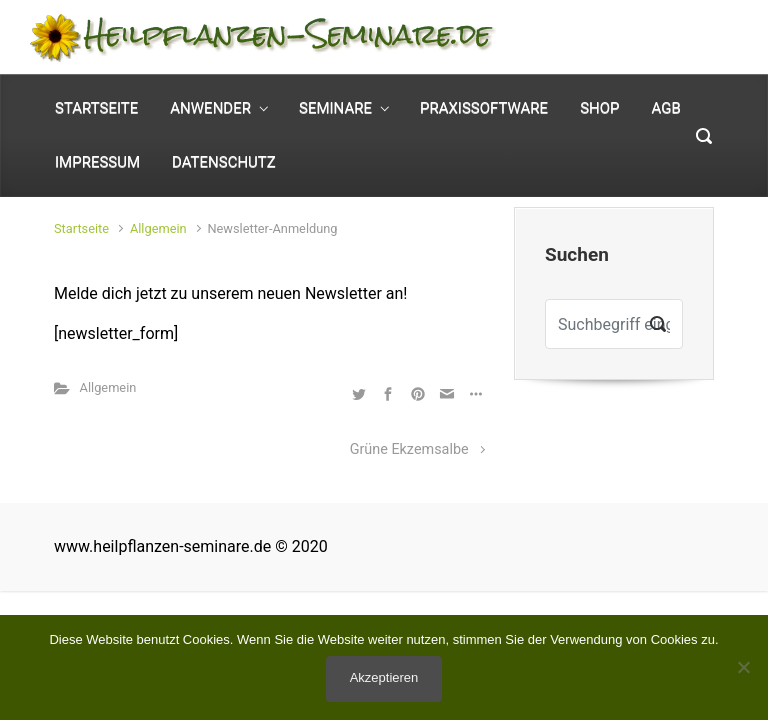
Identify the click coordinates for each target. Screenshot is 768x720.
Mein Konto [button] (664, 21)
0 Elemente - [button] (642, 53)
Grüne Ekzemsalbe (409, 449)
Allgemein (158, 228)
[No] (743, 667)
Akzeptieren (384, 677)
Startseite (81, 228)
